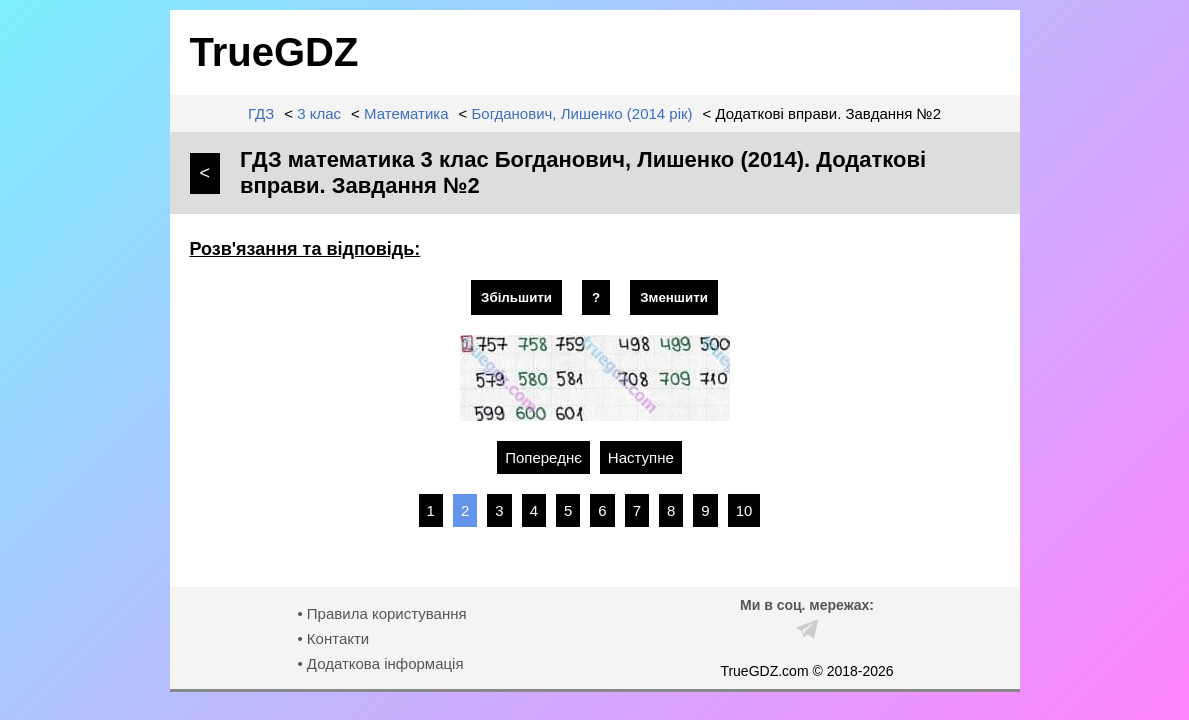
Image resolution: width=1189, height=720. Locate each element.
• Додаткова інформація (380, 663)
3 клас (319, 113)
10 (744, 510)
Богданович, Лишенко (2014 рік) (581, 113)
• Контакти (333, 638)
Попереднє (543, 457)
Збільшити (516, 297)
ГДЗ (261, 113)
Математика (406, 113)
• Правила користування (381, 613)
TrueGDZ (274, 52)
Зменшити (674, 297)
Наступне (641, 457)
